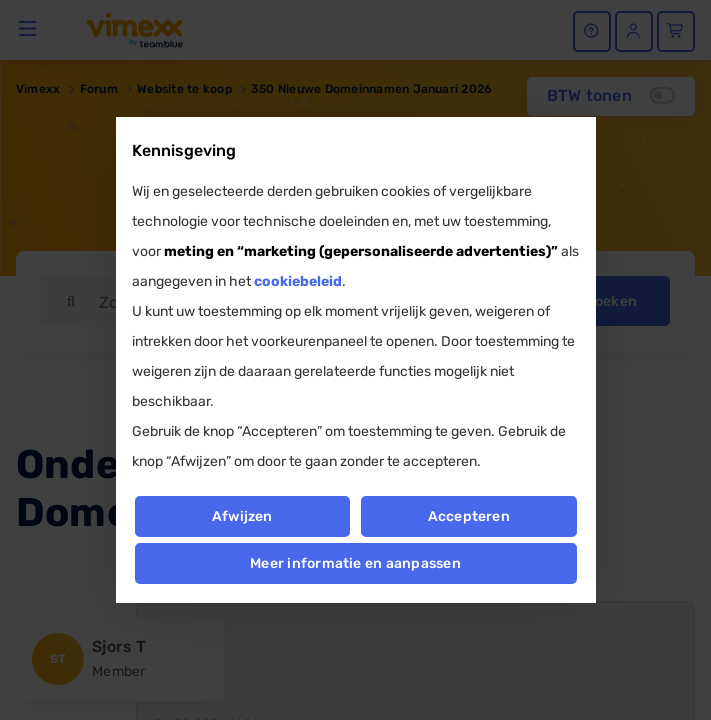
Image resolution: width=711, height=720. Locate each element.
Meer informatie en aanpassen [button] (355, 563)
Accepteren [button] (469, 516)
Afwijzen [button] (242, 516)
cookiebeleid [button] (298, 281)
